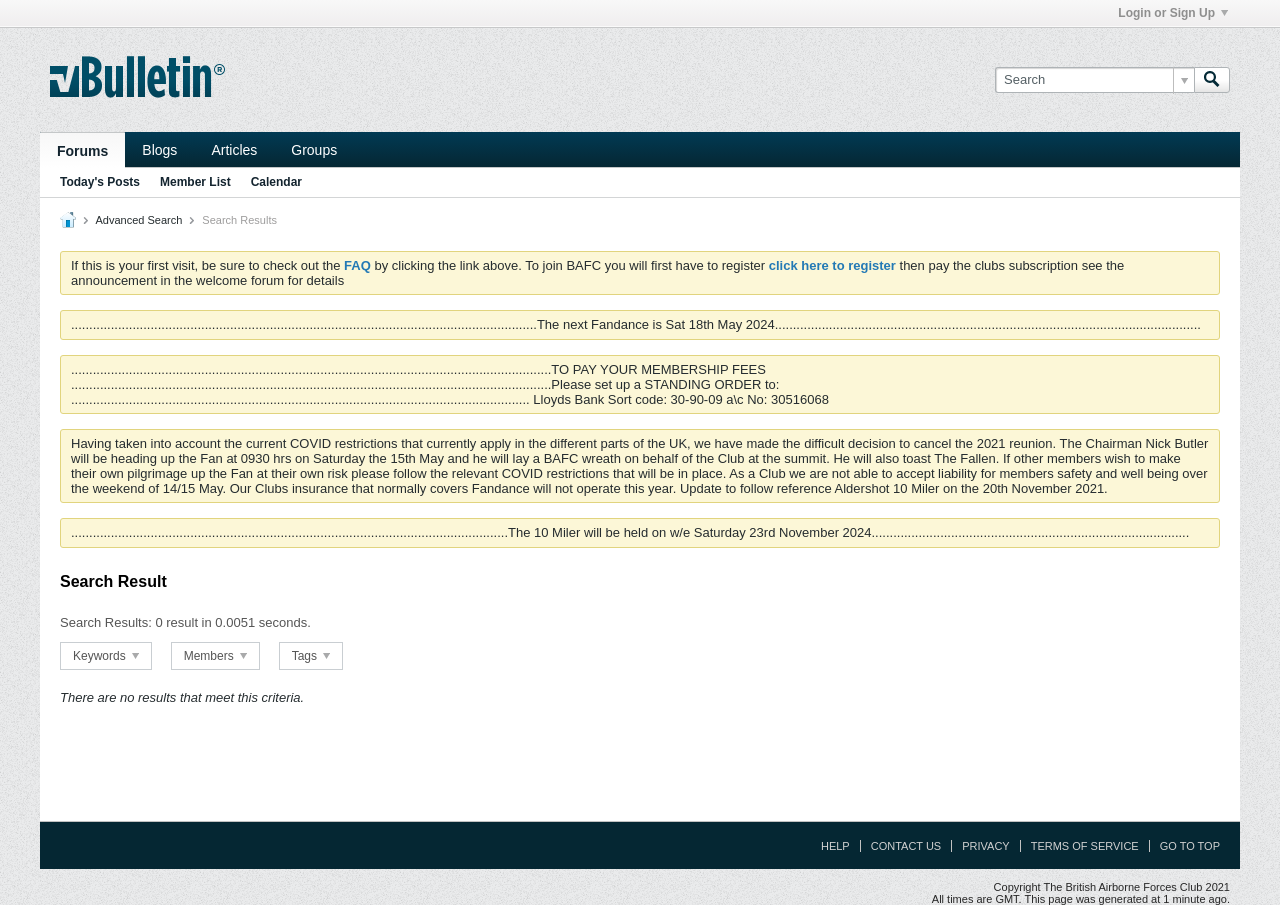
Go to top (1190, 846)
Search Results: (106, 622)
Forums (82, 151)
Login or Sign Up (1173, 13)
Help (835, 846)
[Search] (1094, 80)
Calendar (276, 182)
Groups (314, 150)
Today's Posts (100, 182)
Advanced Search (138, 220)
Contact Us (906, 846)
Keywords (106, 656)
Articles (234, 150)
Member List (195, 182)
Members (215, 656)
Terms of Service (1085, 846)
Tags (311, 656)
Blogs (159, 150)
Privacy (985, 846)
